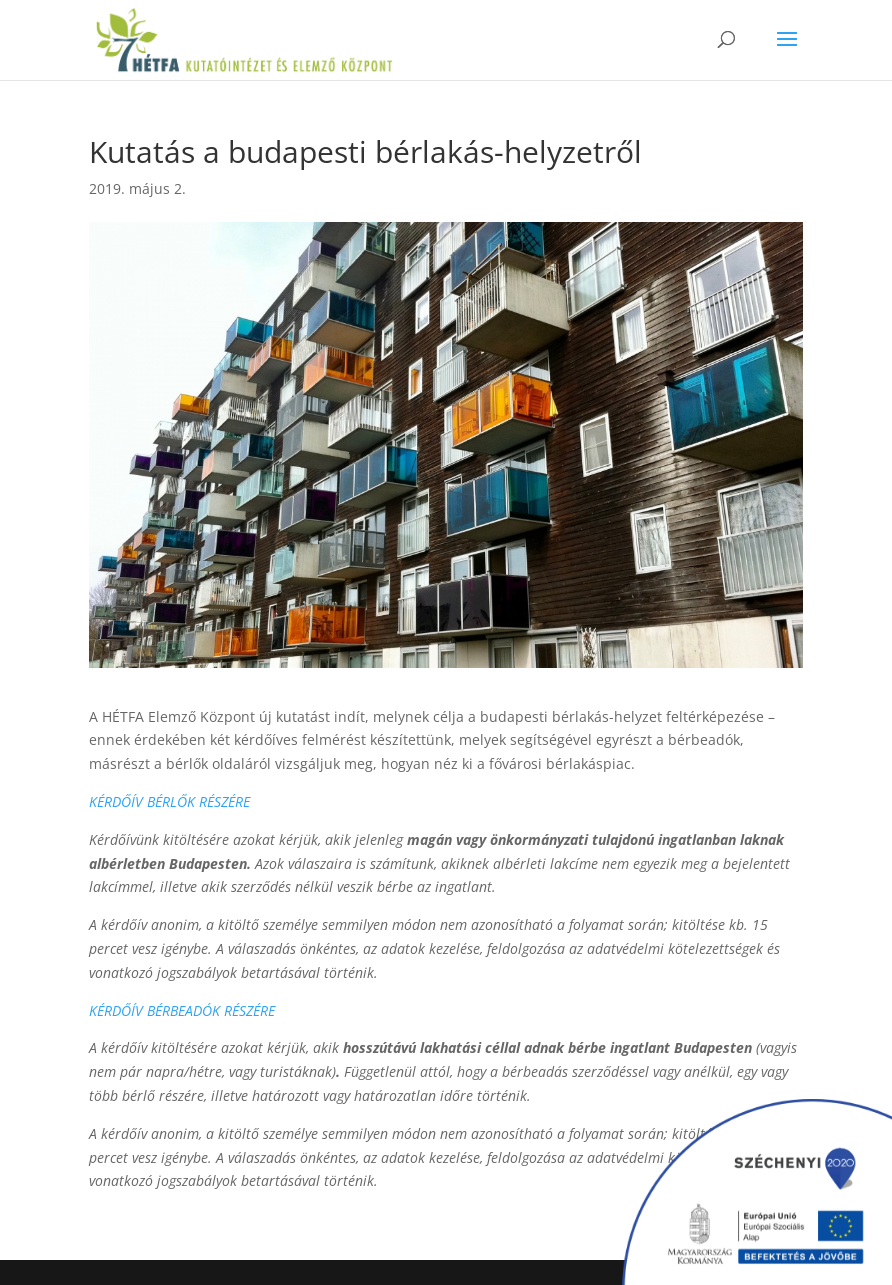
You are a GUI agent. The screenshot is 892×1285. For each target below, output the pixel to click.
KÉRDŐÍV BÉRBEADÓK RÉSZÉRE (182, 1010)
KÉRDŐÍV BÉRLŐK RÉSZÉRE (169, 801)
